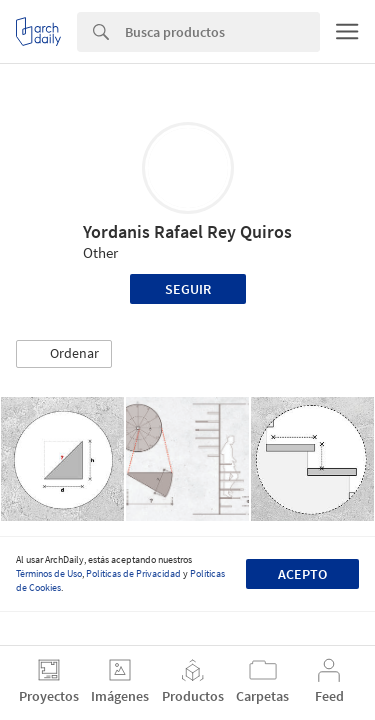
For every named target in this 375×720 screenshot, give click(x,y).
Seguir (188, 289)
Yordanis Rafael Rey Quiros (187, 231)
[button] (64, 354)
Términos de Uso (49, 573)
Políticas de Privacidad (133, 573)
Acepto (302, 574)
